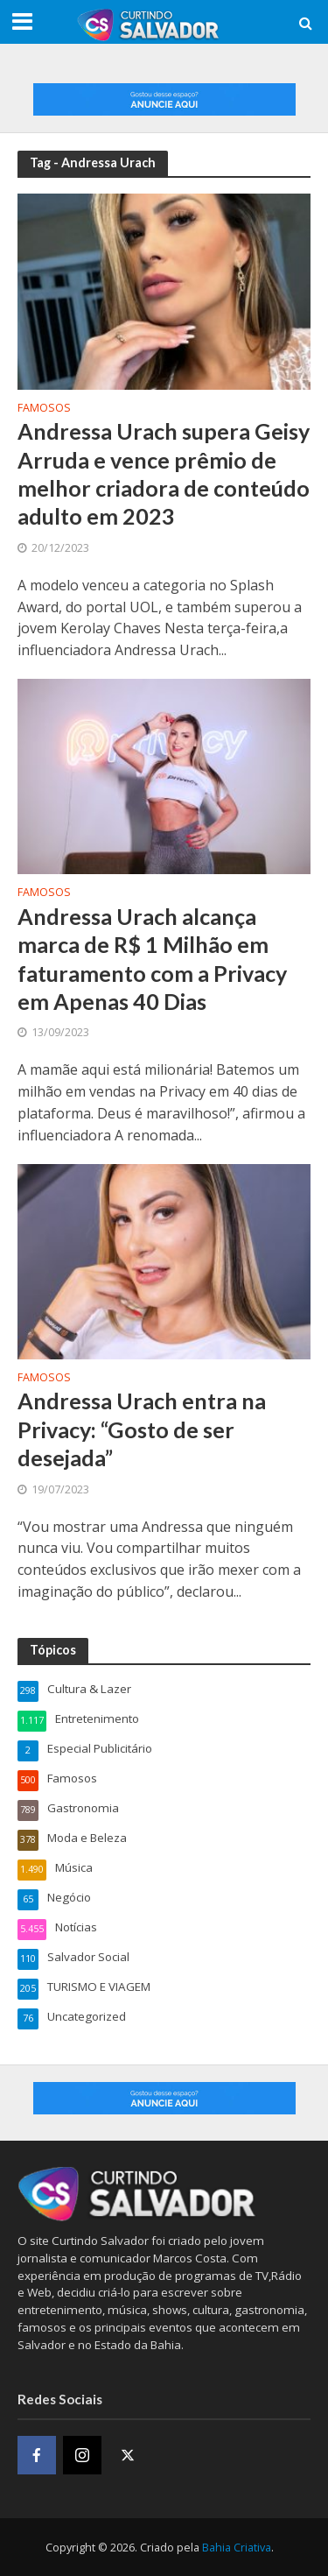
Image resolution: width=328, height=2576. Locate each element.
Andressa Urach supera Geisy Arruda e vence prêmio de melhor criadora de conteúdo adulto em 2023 (163, 473)
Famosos (44, 409)
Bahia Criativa (236, 2547)
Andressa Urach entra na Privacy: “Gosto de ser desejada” (141, 1429)
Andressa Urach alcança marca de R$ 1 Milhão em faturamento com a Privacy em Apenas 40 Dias (152, 958)
